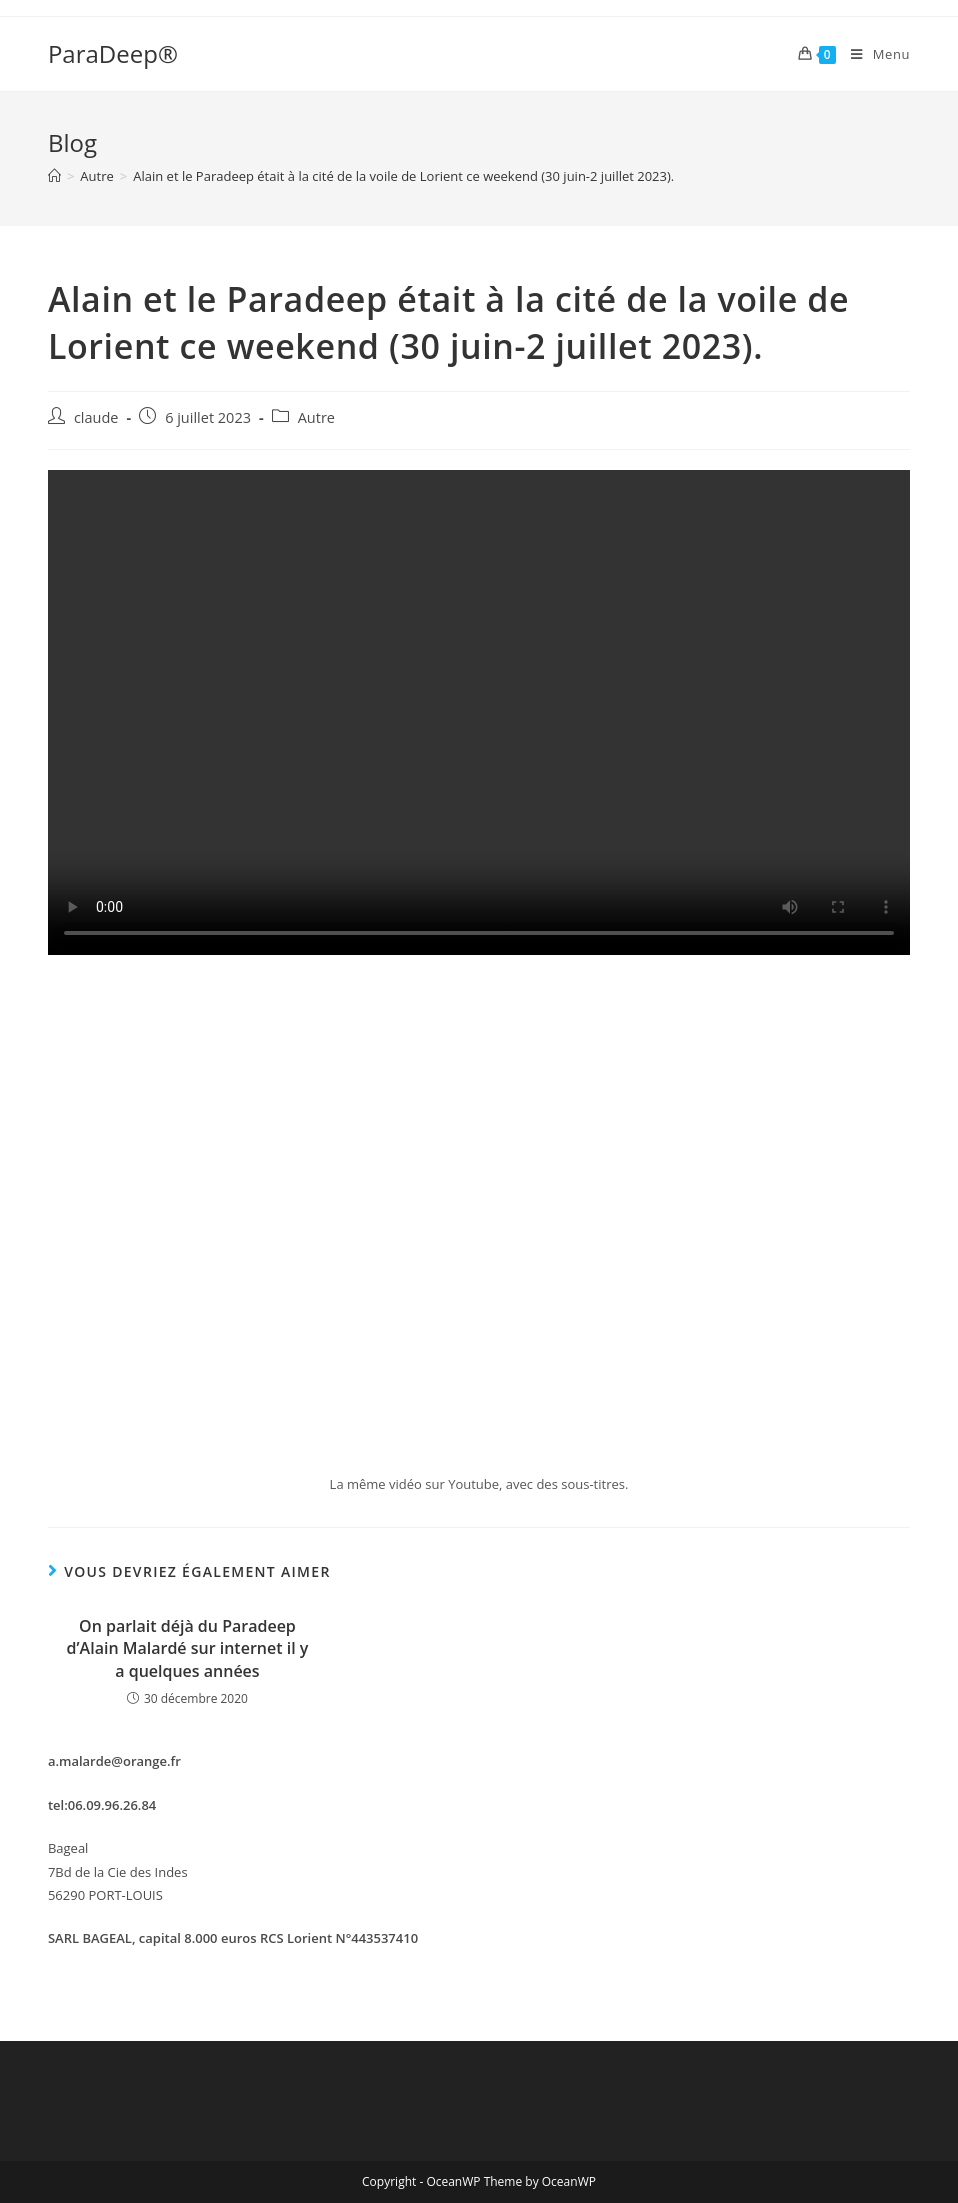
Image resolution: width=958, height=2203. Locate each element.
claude (96, 417)
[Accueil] (54, 176)
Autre (316, 417)
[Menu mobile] (873, 54)
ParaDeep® (113, 53)
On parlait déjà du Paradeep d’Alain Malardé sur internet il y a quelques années (188, 1648)
